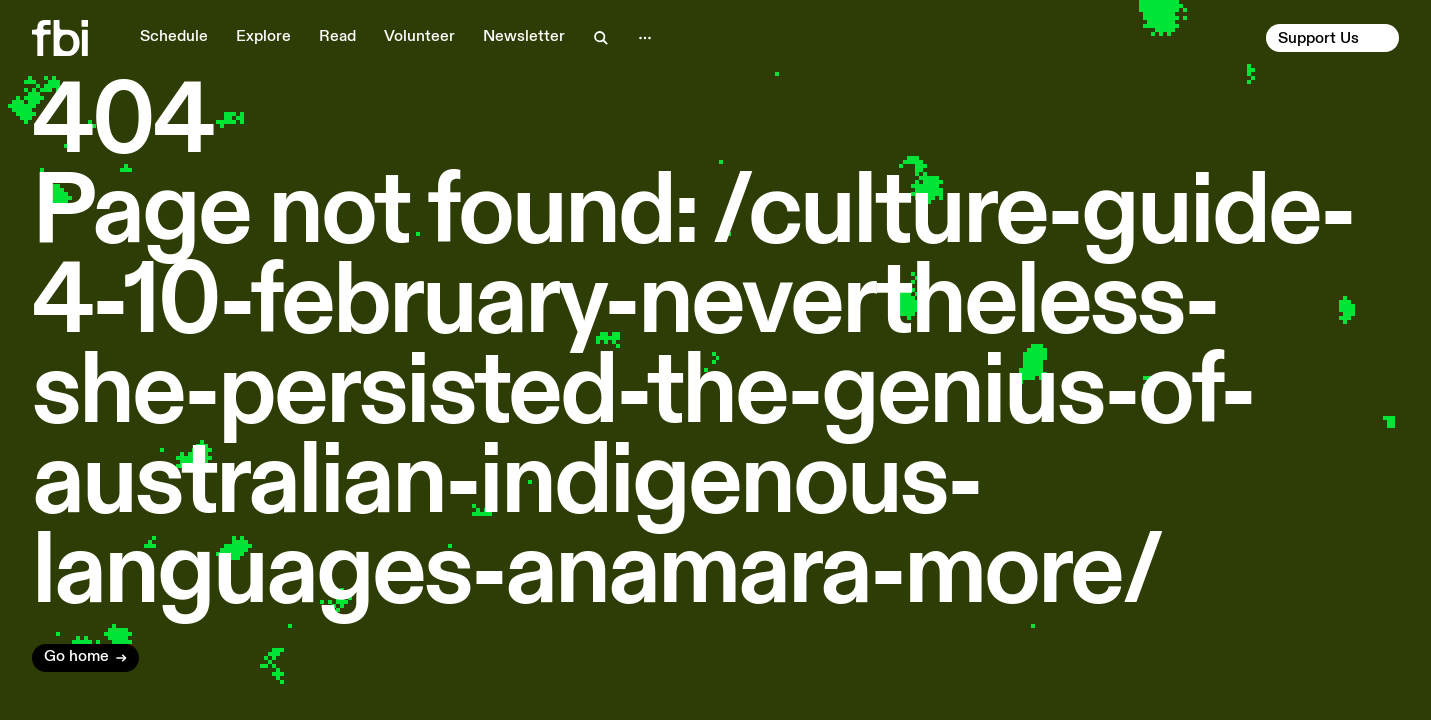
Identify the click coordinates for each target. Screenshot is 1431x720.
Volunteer (419, 37)
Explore (263, 37)
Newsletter (524, 37)
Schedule (174, 37)
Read (337, 37)
